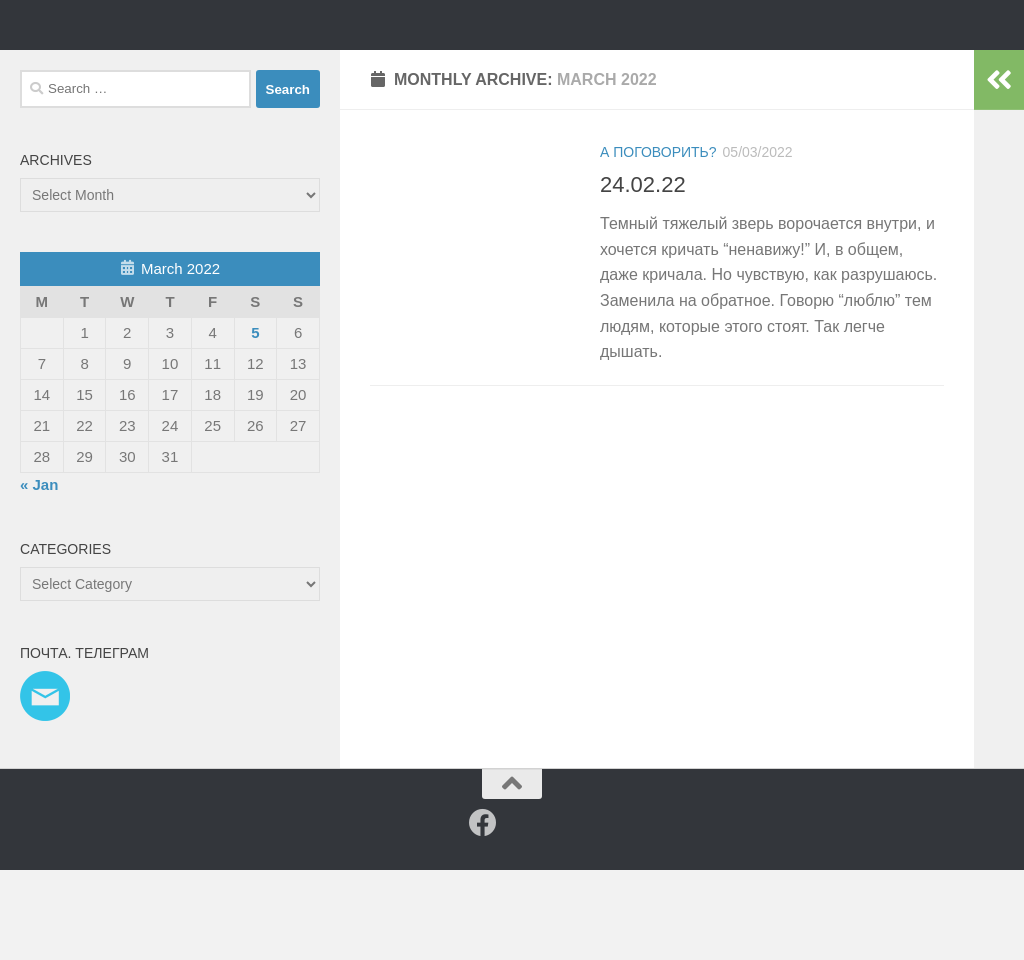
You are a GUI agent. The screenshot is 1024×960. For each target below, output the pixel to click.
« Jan (39, 574)
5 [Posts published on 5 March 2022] (255, 422)
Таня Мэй (125, 69)
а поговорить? (658, 242)
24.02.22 (643, 274)
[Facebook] (483, 913)
